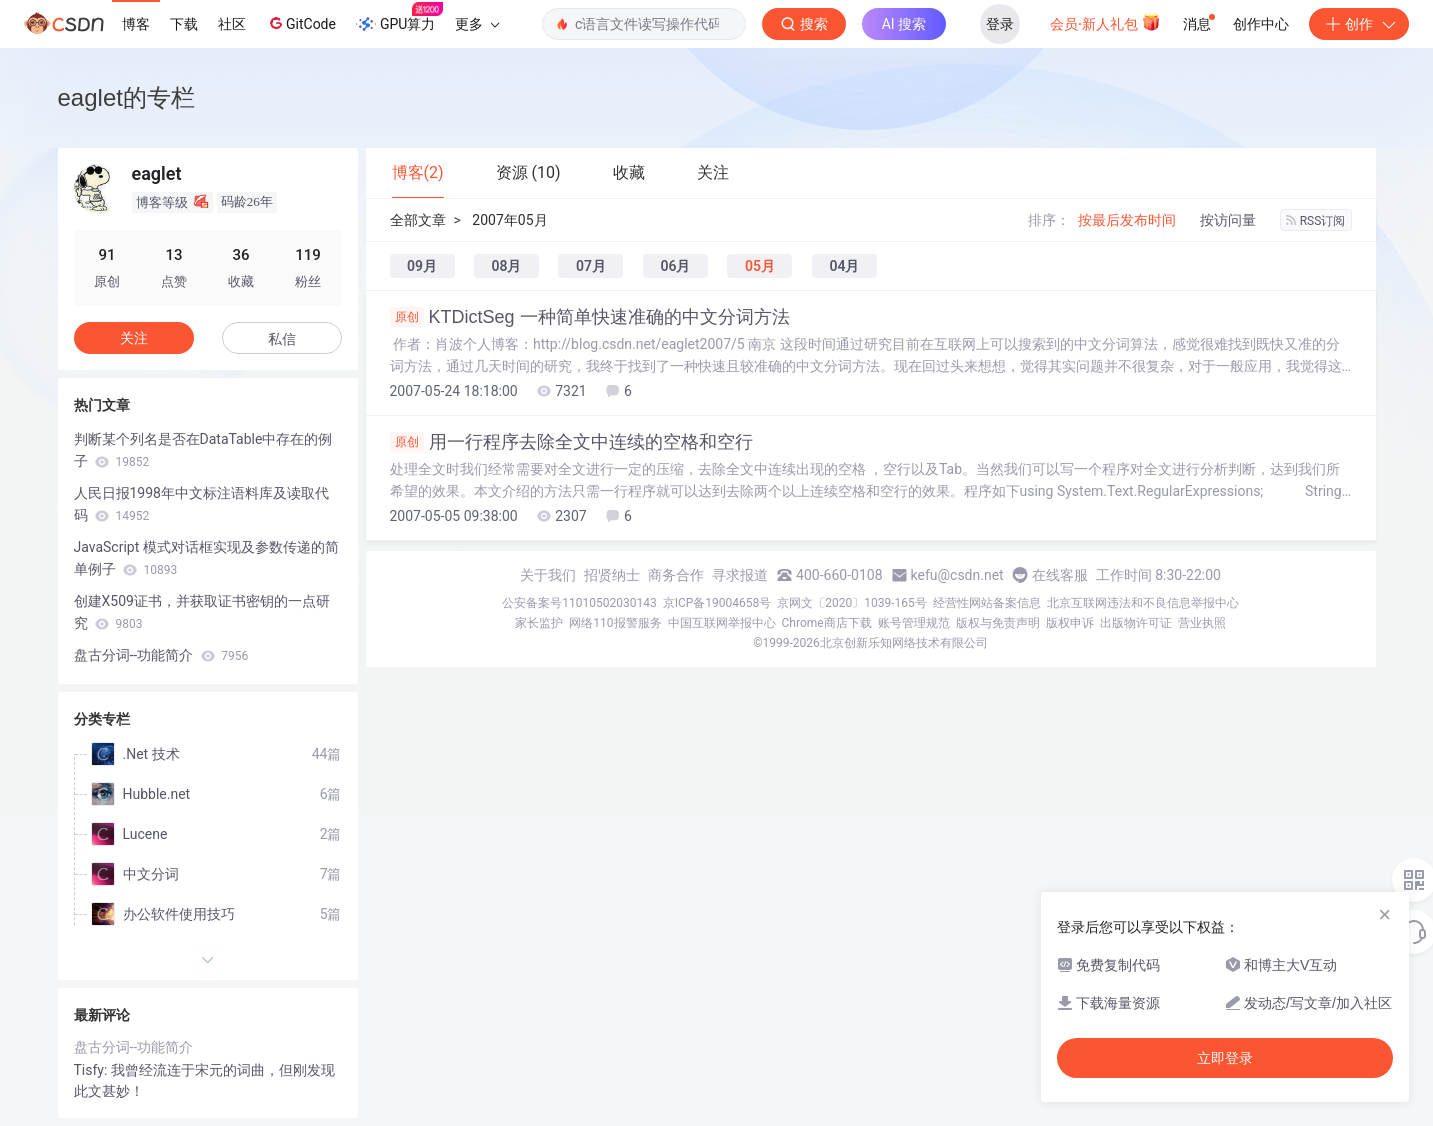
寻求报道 (740, 575)
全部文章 (418, 220)
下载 (184, 24)
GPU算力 (399, 18)
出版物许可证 (1136, 623)
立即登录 (1225, 1058)
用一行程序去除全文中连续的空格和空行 (571, 442)
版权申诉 (1070, 623)
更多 (477, 24)
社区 (232, 24)
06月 (675, 266)
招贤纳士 (612, 575)
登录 (1000, 24)
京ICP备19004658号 (717, 603)
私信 (282, 339)
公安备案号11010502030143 (579, 603)
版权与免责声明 (998, 623)
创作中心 (1261, 24)
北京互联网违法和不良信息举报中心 (1143, 603)
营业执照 (1202, 623)
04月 (844, 266)
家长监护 (539, 623)
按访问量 (1228, 220)
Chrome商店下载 (827, 623)
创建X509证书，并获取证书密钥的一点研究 (202, 612)
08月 (506, 266)
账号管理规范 (914, 623)
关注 (134, 338)
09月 (422, 266)
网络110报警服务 (615, 623)
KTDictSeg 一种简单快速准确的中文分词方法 (590, 317)
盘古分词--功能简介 (161, 655)
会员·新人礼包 (1105, 22)
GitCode (301, 23)
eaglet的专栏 (126, 97)
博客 (136, 24)
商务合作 (676, 575)
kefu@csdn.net (957, 575)
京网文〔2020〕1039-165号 (852, 603)
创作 (1359, 24)
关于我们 (548, 575)
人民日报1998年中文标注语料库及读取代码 (201, 504)
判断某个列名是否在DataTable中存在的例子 (203, 450)
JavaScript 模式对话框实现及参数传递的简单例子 (206, 558)
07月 (591, 266)
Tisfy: (92, 1070)
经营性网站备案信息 (987, 603)
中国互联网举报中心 (722, 623)
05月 (760, 266)
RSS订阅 (1316, 221)
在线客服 (1060, 575)
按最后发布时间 (1127, 220)
